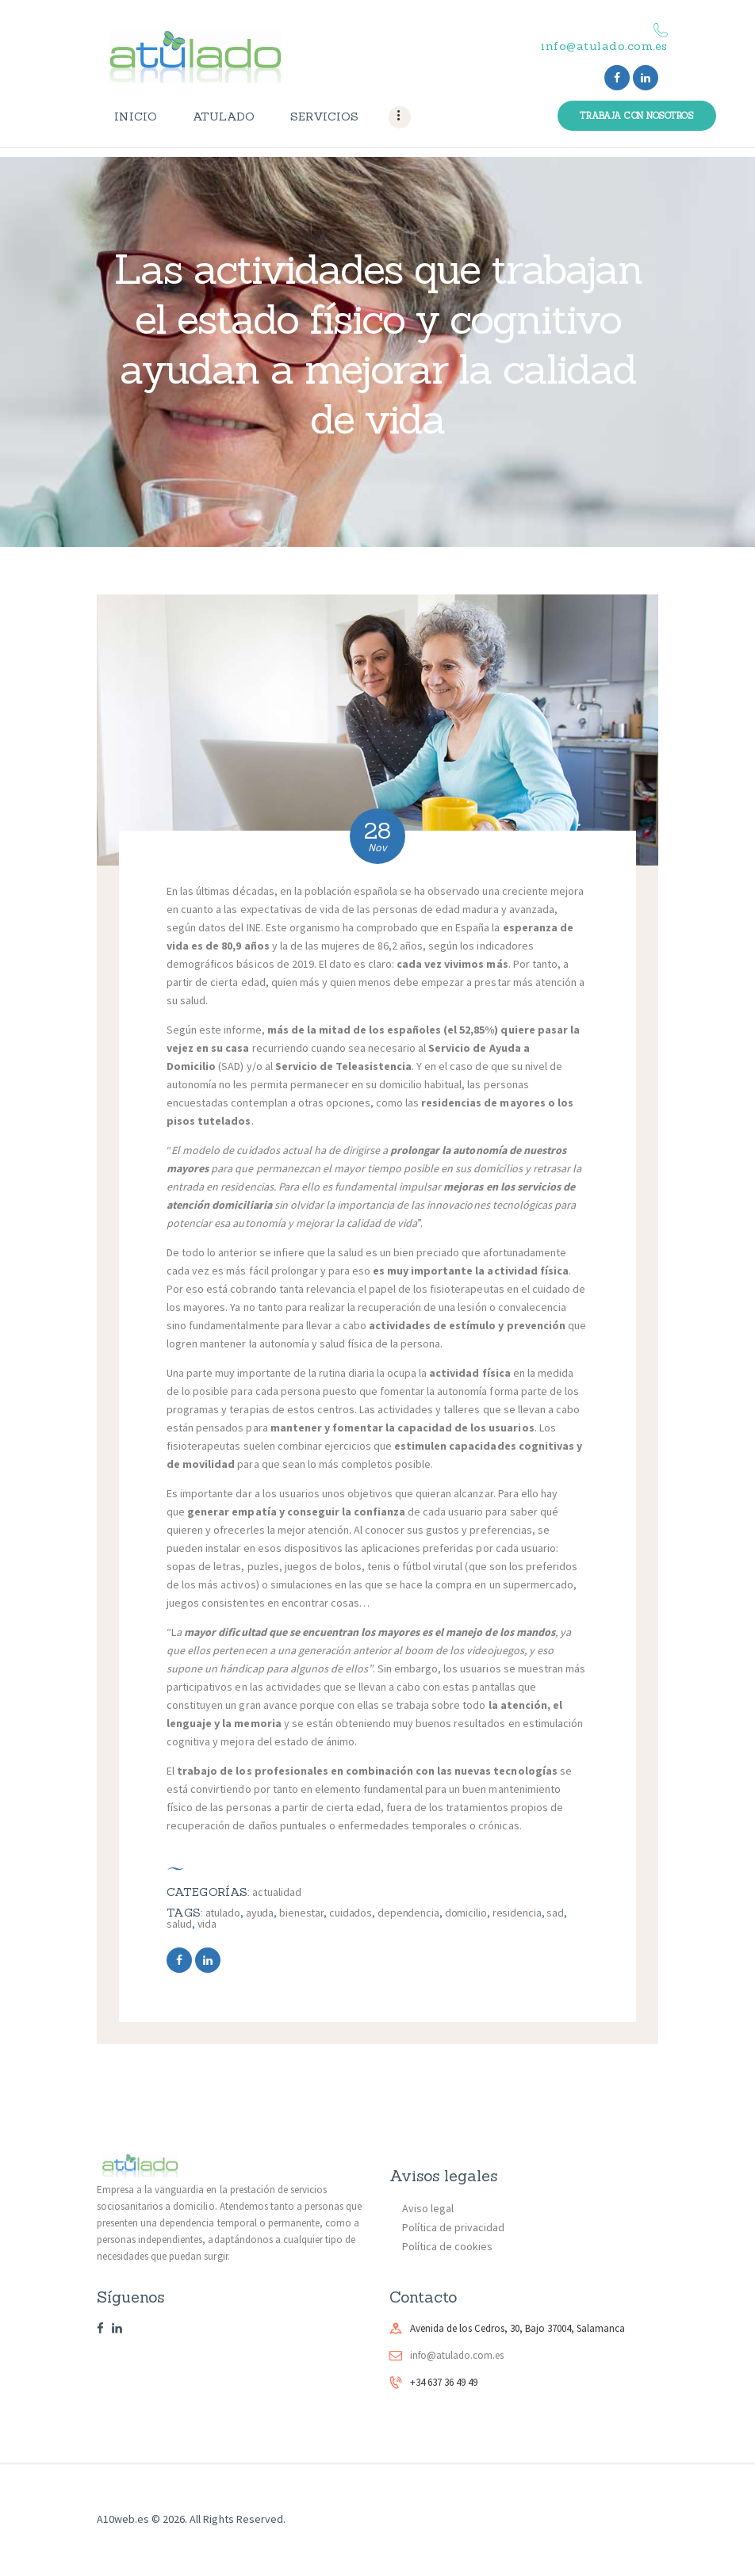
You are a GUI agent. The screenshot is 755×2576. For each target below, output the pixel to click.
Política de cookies (447, 2246)
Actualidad (276, 1892)
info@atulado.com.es (457, 2355)
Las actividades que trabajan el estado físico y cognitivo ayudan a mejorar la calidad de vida (377, 343)
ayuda (260, 1912)
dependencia (408, 1912)
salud (179, 1924)
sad (555, 1912)
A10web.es (123, 2519)
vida (207, 1924)
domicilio (466, 1912)
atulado (222, 1912)
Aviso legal (428, 2208)
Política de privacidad (453, 2227)
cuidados (350, 1912)
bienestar (301, 1912)
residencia (517, 1912)
